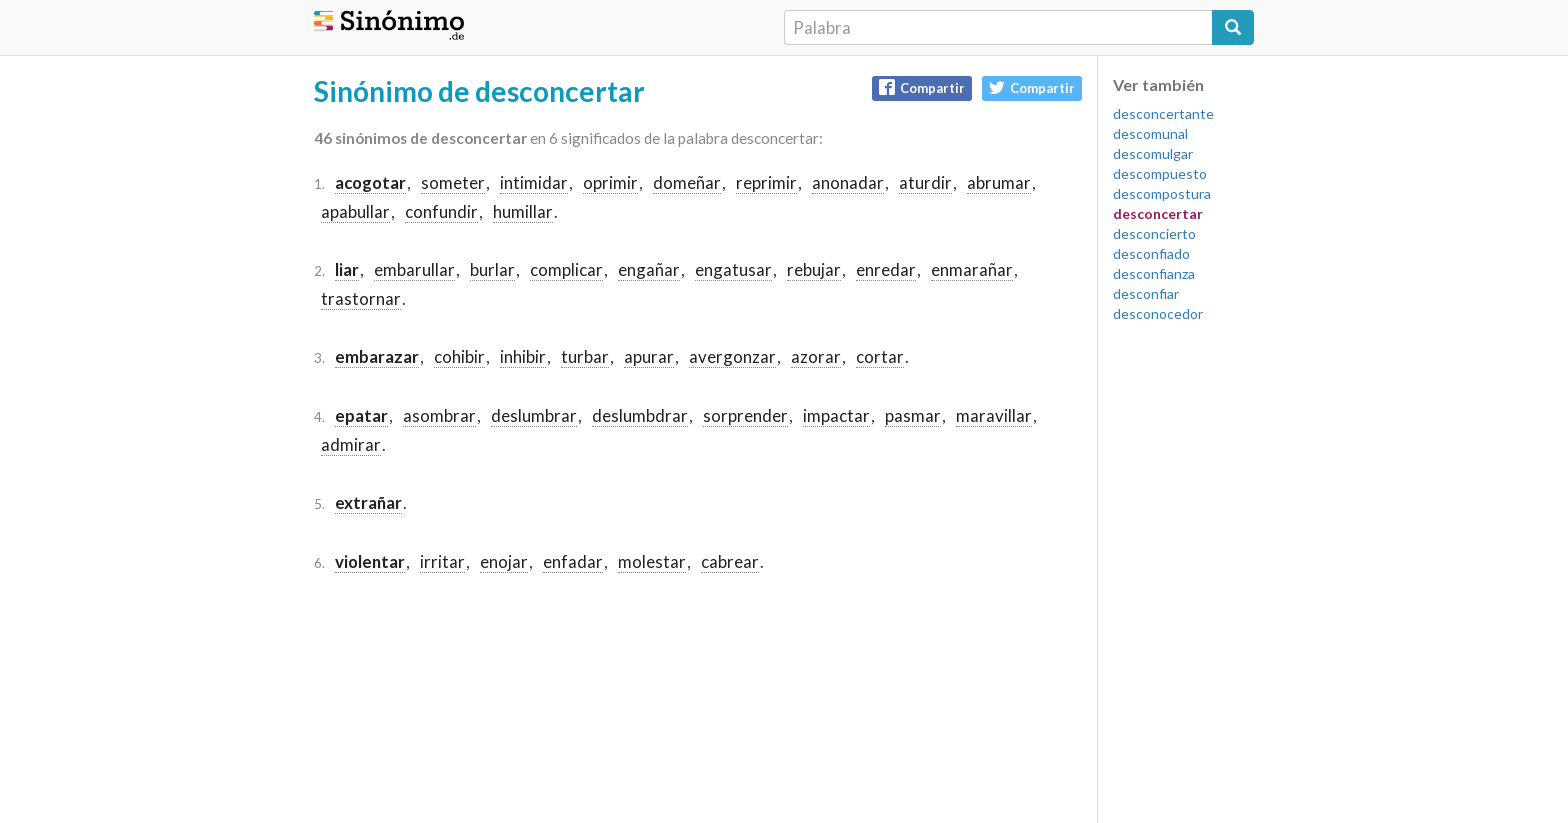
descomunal (1150, 133)
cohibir (459, 356)
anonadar (848, 182)
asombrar (439, 415)
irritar (442, 561)
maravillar (994, 415)
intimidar (534, 182)
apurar (649, 356)
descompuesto (1160, 173)
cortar (880, 356)
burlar (492, 269)
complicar (566, 269)
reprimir (766, 182)
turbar (585, 356)
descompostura (1162, 193)
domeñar (687, 182)
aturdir (925, 182)
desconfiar (1146, 293)
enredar (886, 269)
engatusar (733, 269)
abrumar (999, 182)
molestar (652, 561)
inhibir (523, 356)
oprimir (610, 182)
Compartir (922, 87)
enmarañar (972, 269)
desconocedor (1158, 313)
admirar (351, 444)
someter (453, 182)
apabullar (355, 211)
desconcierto (1154, 233)
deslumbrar (534, 415)
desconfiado (1151, 253)
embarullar (414, 269)
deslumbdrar (640, 415)
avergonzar (732, 356)
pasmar (913, 415)
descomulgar (1153, 153)
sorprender (745, 415)
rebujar (814, 269)
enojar (504, 561)
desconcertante (1163, 113)
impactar (836, 415)
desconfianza (1154, 273)
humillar (523, 211)
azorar (816, 356)
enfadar (573, 561)
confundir (441, 211)
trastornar (361, 298)
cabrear (730, 561)
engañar (649, 269)
